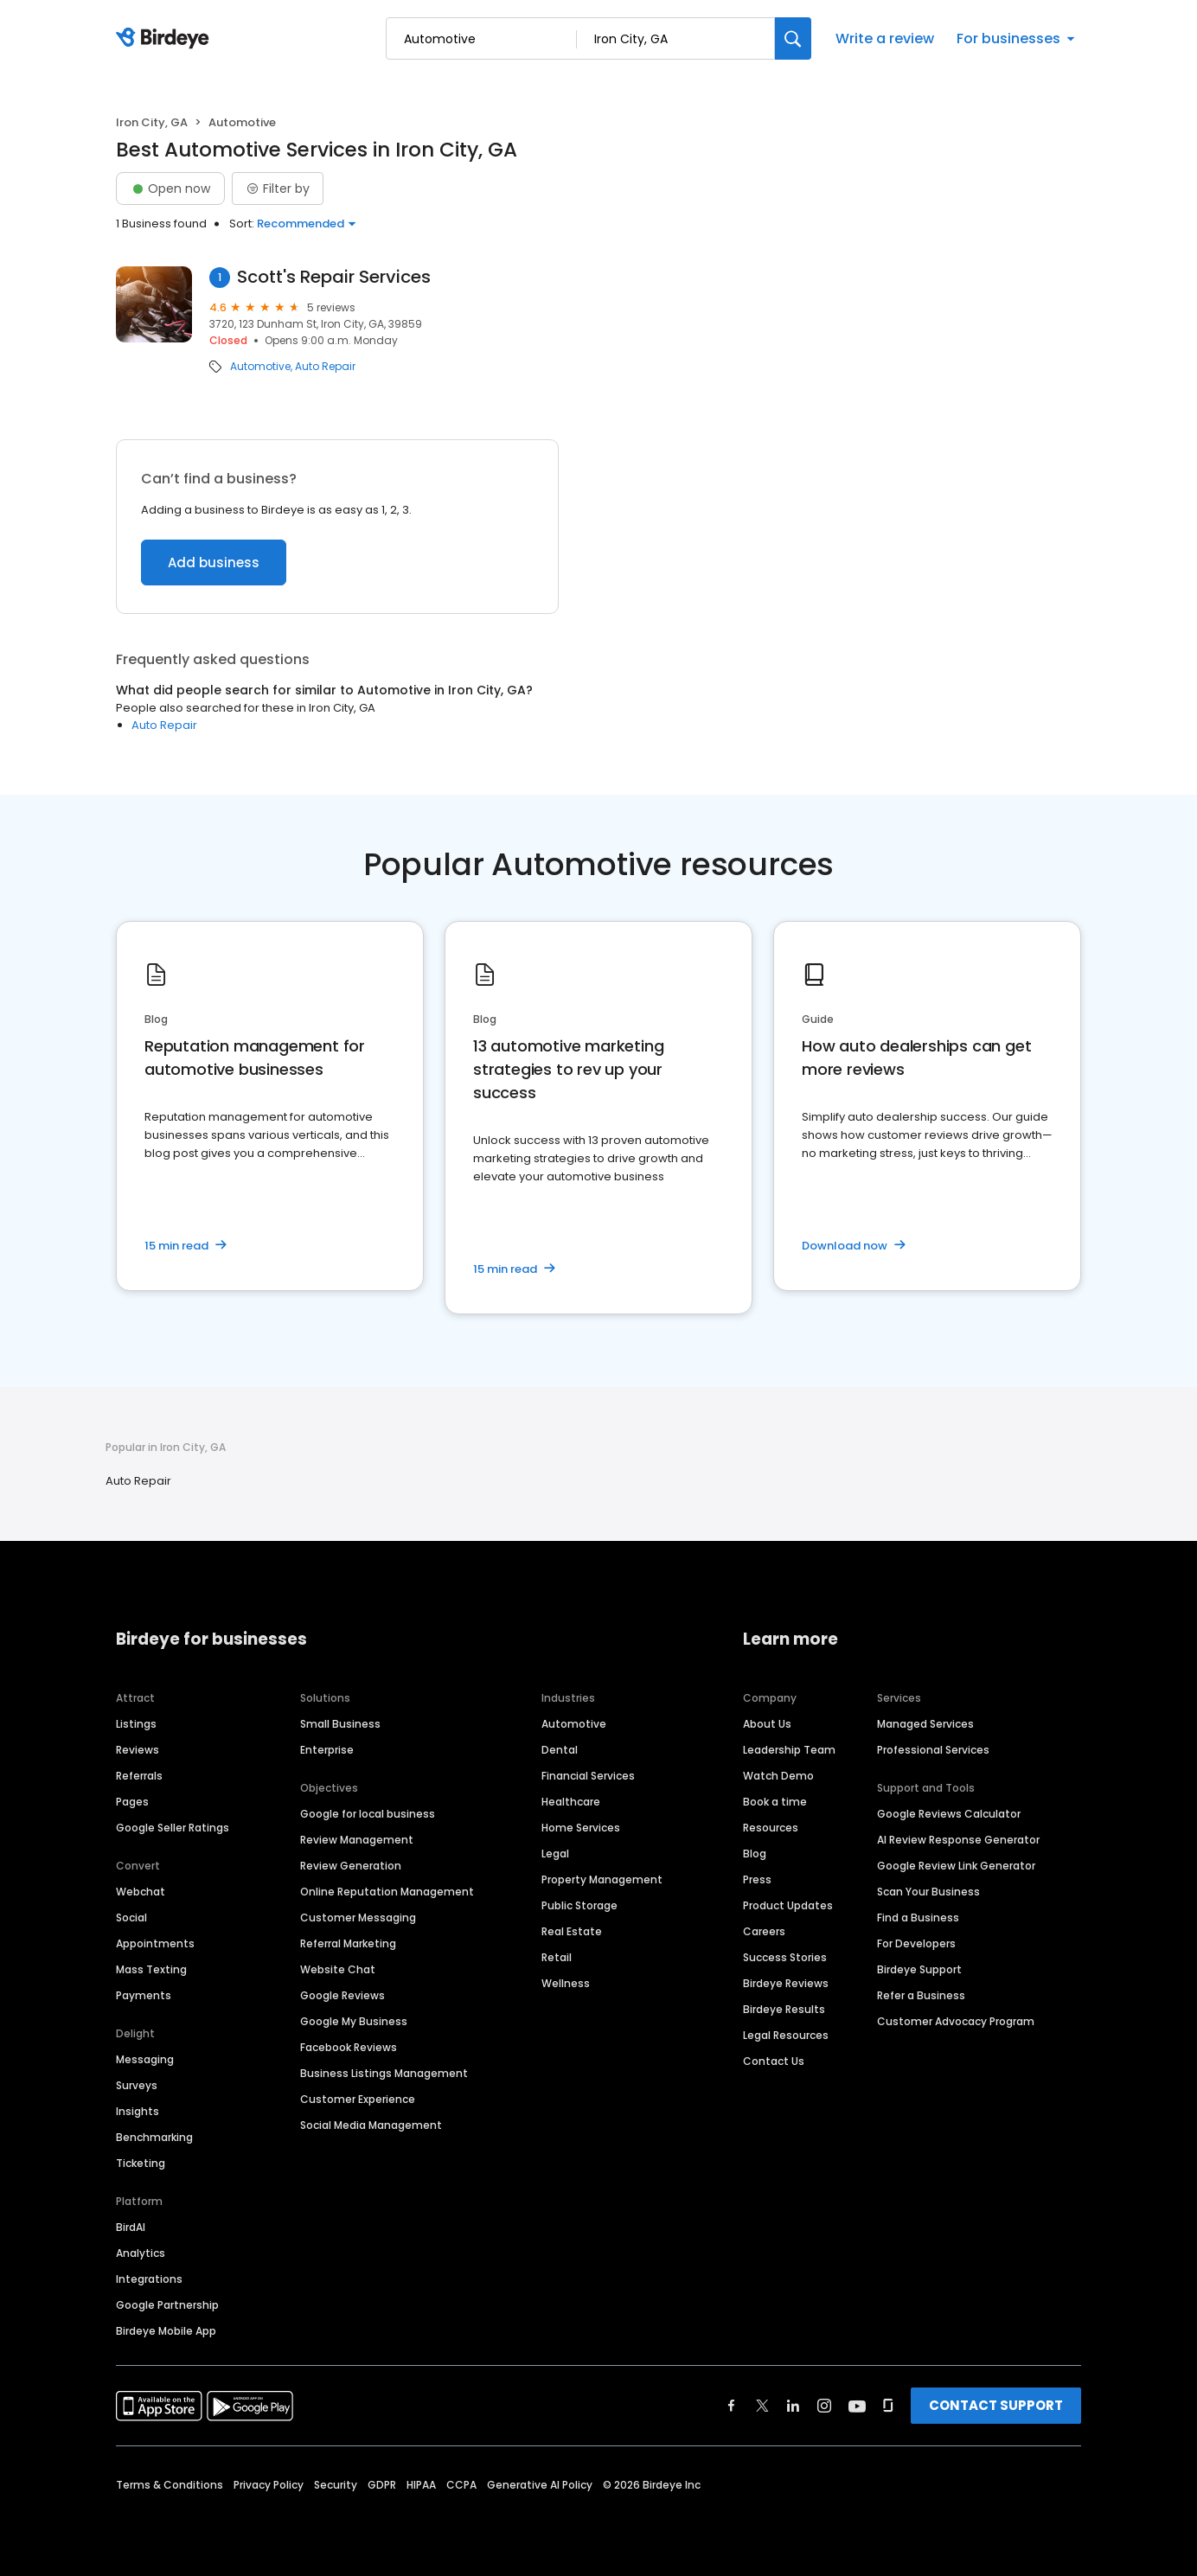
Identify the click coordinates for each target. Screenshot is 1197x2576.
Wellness (565, 1983)
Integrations (149, 2279)
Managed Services (925, 1723)
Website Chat (337, 1969)
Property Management (602, 1879)
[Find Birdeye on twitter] (762, 2405)
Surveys (136, 2085)
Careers (764, 1931)
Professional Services (933, 1749)
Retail (556, 1957)
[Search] (793, 38)
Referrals (139, 1775)
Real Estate (571, 1931)
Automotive (260, 367)
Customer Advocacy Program (955, 2021)
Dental (559, 1749)
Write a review (884, 38)
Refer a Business (921, 1995)
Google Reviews (342, 1995)
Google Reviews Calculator (949, 1813)
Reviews (137, 1749)
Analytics (140, 2253)
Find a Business (918, 1917)
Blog (754, 1853)
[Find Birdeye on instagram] (824, 2405)
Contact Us (773, 2061)
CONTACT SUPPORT (996, 2405)
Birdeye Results (784, 2009)
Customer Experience (357, 2099)
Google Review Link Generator (956, 1865)
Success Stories (785, 1957)
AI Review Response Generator (958, 1839)
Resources (770, 1827)
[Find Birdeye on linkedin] (793, 2405)
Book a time (775, 1801)
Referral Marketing (348, 1943)
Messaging (145, 2059)
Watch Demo (778, 1775)
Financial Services (588, 1775)
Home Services (580, 1827)
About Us (767, 1723)
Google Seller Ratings (172, 1827)
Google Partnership (167, 2305)
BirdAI (130, 2227)
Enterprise (327, 1749)
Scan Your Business (928, 1891)
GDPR (382, 2484)
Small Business (340, 1723)
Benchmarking (154, 2137)
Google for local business (367, 1813)
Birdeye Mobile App (166, 2331)
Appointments (155, 1943)
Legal (555, 1853)
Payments (143, 1995)
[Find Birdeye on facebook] (732, 2405)
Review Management (356, 1839)
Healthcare (570, 1801)
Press (757, 1879)
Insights (137, 2111)
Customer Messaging (358, 1917)
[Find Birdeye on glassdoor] (888, 2405)
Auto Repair (325, 367)
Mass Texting (151, 1969)
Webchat (140, 1891)
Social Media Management (371, 2125)
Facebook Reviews (348, 2047)
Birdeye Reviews (786, 1983)
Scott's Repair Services (334, 277)
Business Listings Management (384, 2073)
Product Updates (788, 1905)
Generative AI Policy (539, 2484)
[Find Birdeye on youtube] (857, 2405)
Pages (132, 1801)
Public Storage (579, 1905)
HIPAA (421, 2484)
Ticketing (140, 2163)
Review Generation (350, 1865)
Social (131, 1917)
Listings (136, 1723)
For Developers (916, 1943)
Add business (213, 562)
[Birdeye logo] (165, 39)
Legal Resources (786, 2035)
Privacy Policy (269, 2484)
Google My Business (353, 2021)
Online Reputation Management (387, 1891)
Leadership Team (789, 1749)
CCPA (461, 2484)
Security (335, 2484)
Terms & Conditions (169, 2484)
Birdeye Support (919, 1969)
